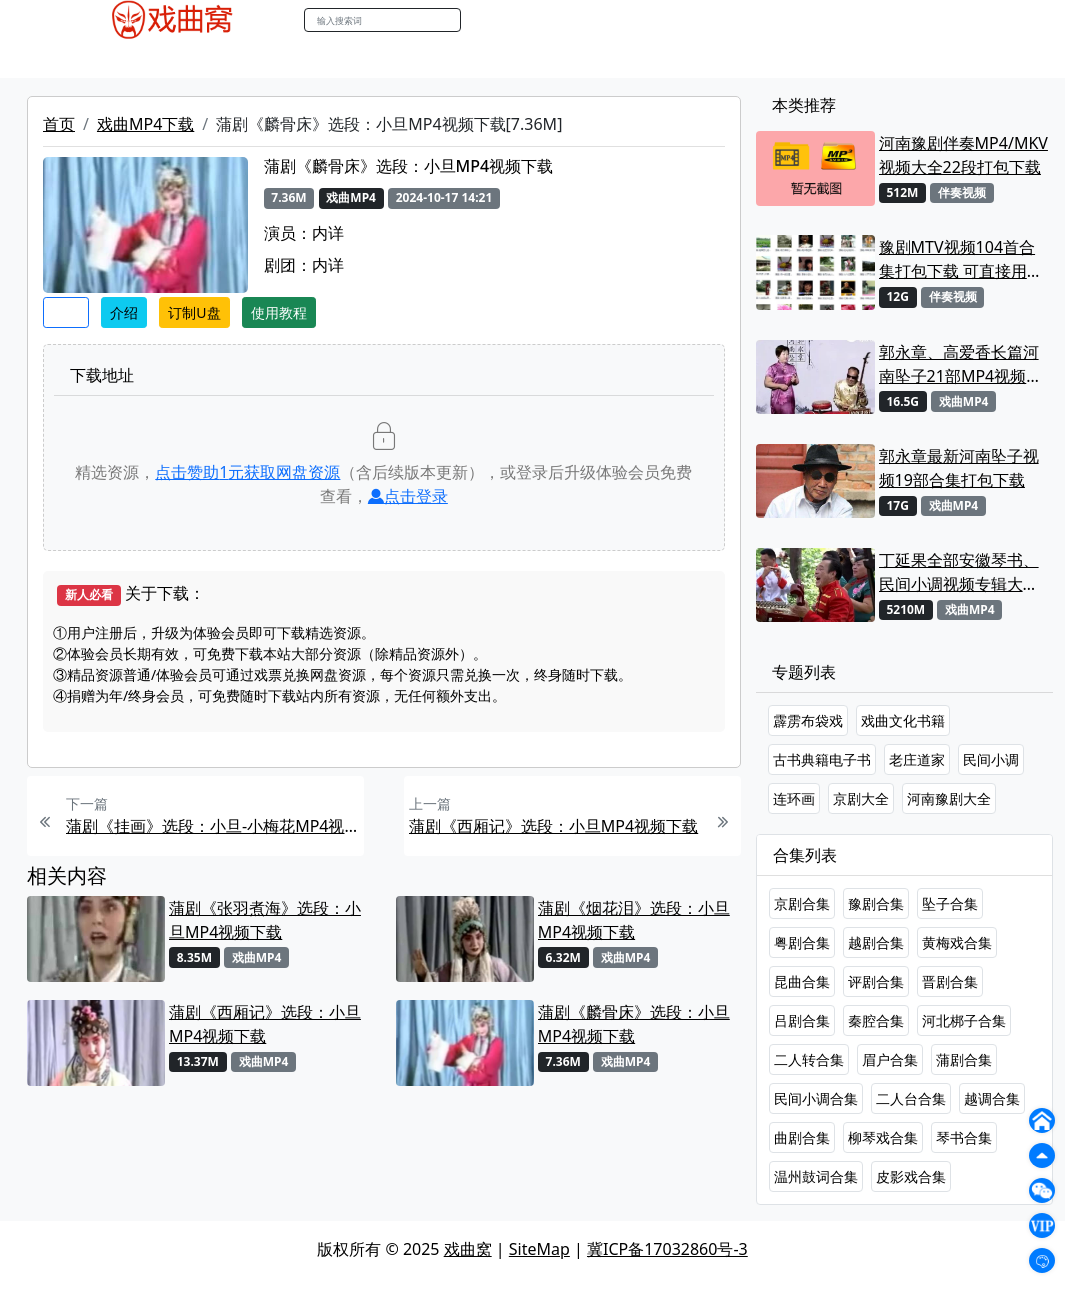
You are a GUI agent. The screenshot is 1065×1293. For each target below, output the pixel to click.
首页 (59, 124)
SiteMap (539, 1249)
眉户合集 (890, 1059)
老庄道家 (917, 759)
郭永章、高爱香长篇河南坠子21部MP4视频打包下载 (961, 364)
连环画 (794, 798)
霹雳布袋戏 (808, 720)
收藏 (66, 312)
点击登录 (408, 496)
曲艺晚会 (308, 59)
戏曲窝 (468, 1249)
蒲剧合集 (964, 1059)
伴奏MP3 (385, 59)
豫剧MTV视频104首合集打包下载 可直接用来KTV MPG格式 (961, 259)
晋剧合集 (950, 981)
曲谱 (568, 59)
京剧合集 (802, 903)
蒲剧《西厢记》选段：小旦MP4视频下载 (553, 826)
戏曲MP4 (91, 59)
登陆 (987, 20)
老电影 (239, 59)
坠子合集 (950, 903)
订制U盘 (194, 312)
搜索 (482, 19)
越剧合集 (876, 942)
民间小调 (991, 759)
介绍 (124, 312)
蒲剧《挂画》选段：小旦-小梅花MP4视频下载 (212, 826)
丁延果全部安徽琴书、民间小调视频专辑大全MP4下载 (959, 572)
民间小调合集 (816, 1098)
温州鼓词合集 (816, 1176)
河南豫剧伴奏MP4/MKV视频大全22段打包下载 (963, 155)
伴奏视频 (463, 59)
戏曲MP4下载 (145, 124)
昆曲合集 (802, 981)
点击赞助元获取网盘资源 (247, 472)
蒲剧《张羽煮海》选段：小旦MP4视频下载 (265, 920)
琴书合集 (964, 1137)
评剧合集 (876, 981)
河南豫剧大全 (949, 798)
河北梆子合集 (964, 1020)
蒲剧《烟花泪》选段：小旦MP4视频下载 (634, 920)
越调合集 (992, 1098)
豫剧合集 (876, 903)
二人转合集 (809, 1059)
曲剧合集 (802, 1137)
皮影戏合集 (911, 1176)
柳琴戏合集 (883, 1137)
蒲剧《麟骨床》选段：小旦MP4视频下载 (634, 1024)
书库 (524, 59)
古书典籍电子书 (822, 759)
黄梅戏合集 (957, 942)
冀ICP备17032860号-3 (667, 1249)
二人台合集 (911, 1098)
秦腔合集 (876, 1020)
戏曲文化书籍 (903, 720)
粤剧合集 (802, 942)
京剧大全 (861, 798)
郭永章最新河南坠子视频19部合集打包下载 (959, 468)
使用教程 (279, 312)
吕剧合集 (802, 1020)
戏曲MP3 (169, 59)
